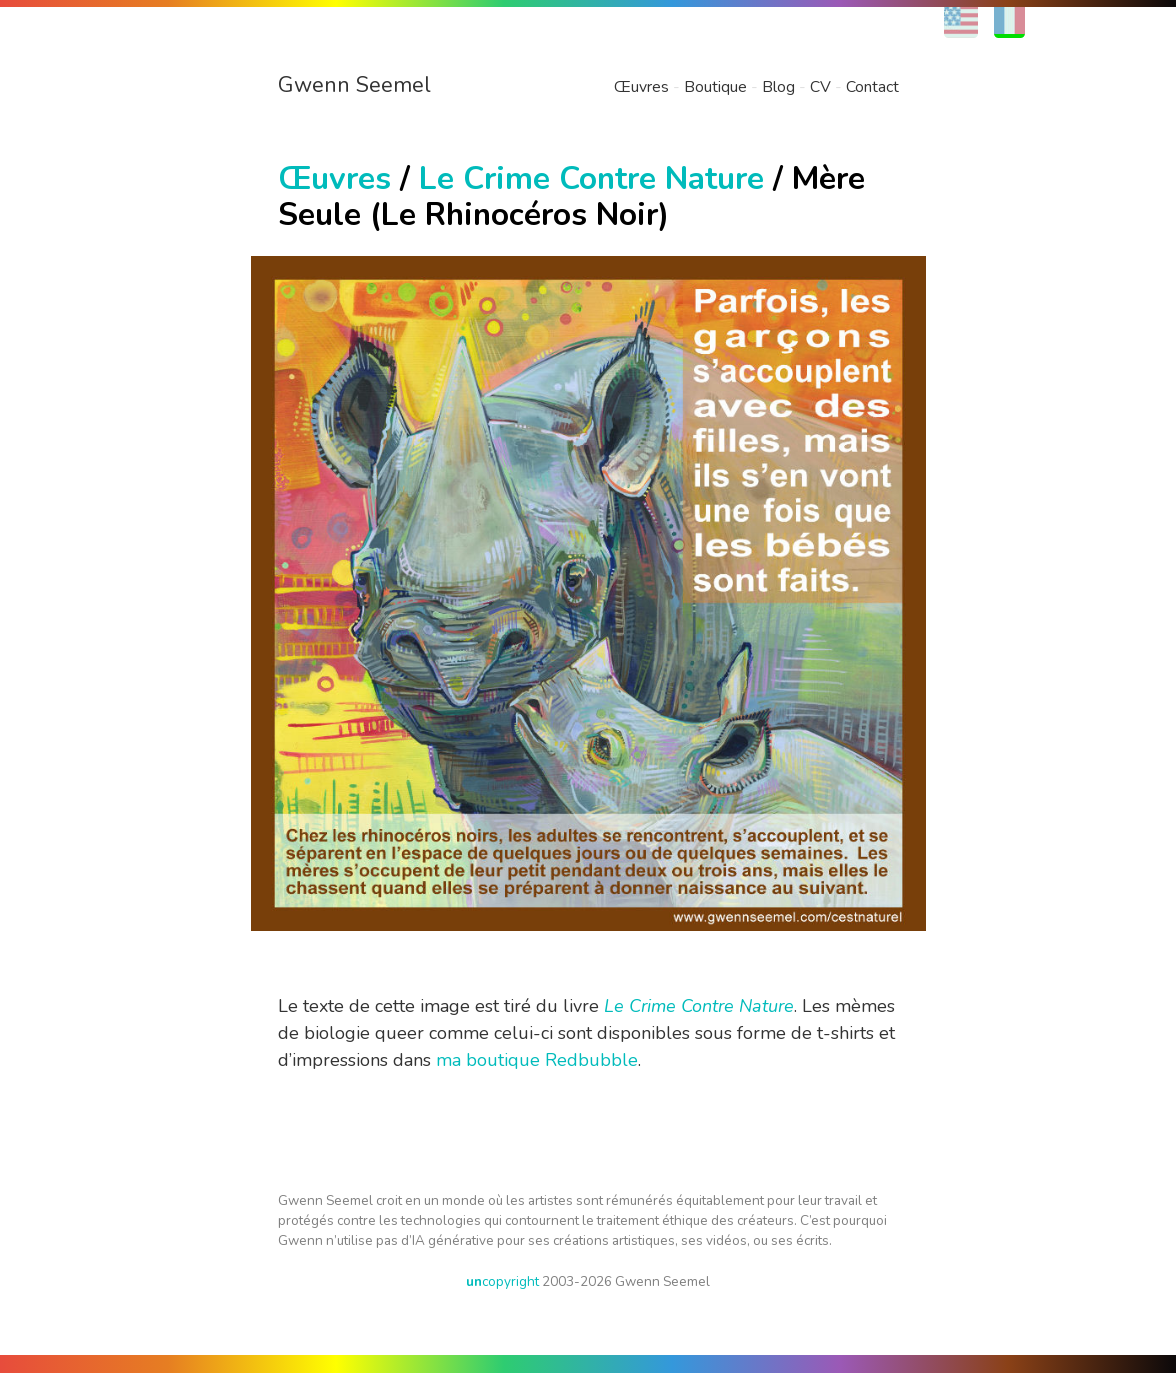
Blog (778, 87)
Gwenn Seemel (354, 85)
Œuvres (641, 87)
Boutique (715, 87)
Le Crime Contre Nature (591, 178)
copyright (502, 1281)
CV (820, 87)
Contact (872, 87)
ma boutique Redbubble (537, 1060)
